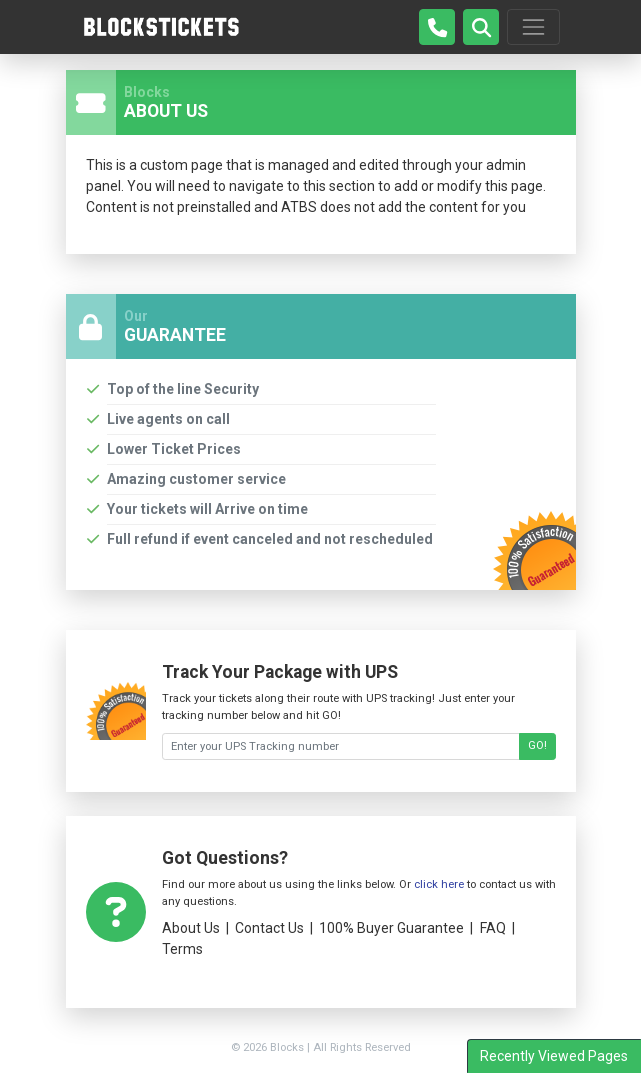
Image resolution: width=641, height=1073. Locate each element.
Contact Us (269, 928)
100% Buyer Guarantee (391, 928)
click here (439, 884)
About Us (191, 928)
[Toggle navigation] (533, 27)
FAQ (493, 928)
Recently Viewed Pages (554, 1056)
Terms (182, 949)
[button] (481, 27)
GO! (537, 745)
